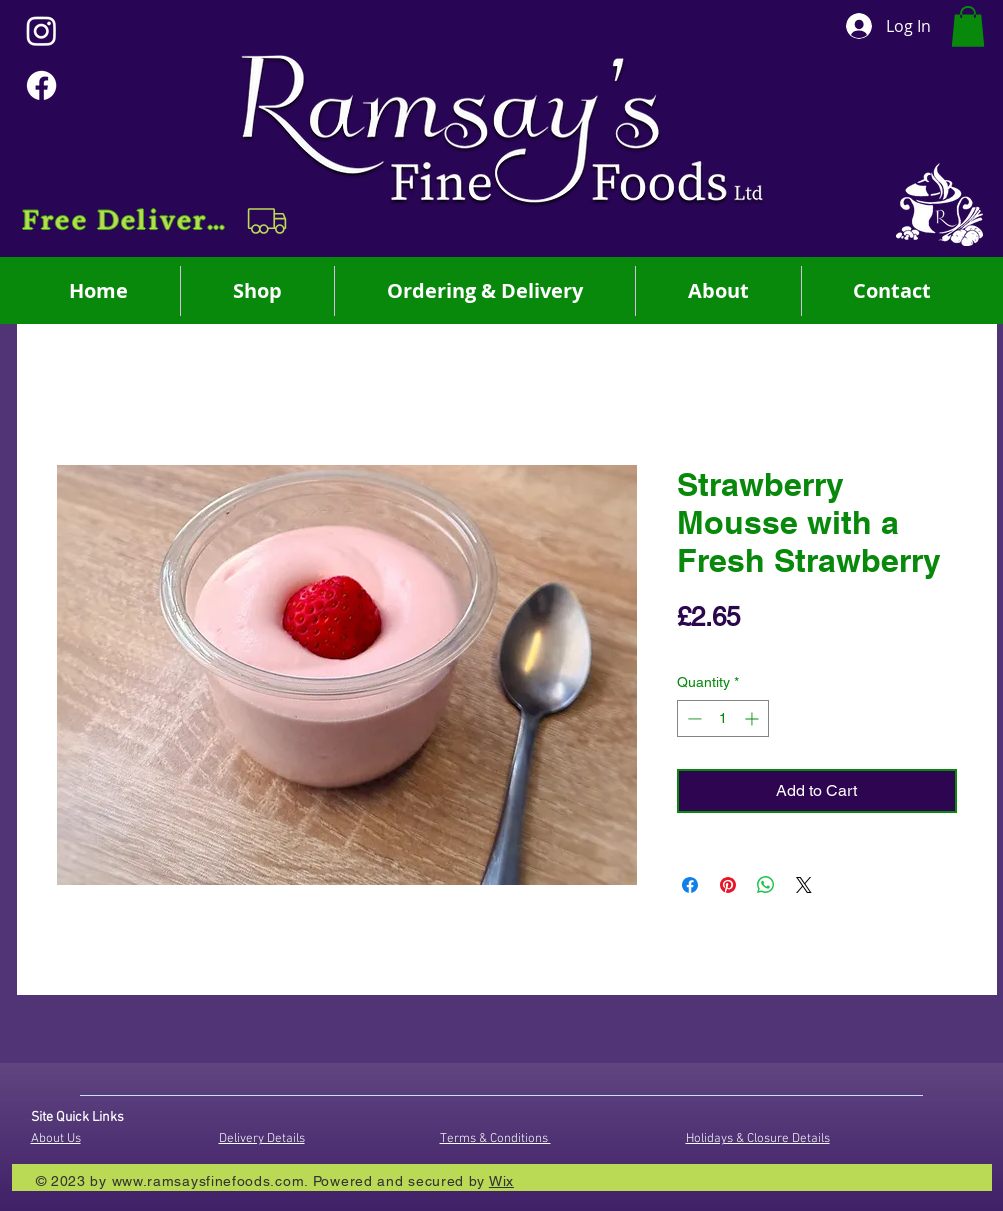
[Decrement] (692, 718)
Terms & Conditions (495, 1139)
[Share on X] (804, 885)
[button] (156, 221)
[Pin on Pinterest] (728, 885)
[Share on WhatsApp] (766, 885)
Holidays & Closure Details (758, 1139)
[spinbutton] (723, 718)
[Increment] (753, 718)
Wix (501, 1181)
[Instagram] (41, 30)
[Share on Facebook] (690, 885)
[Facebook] (41, 85)
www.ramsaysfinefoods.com (208, 1181)
